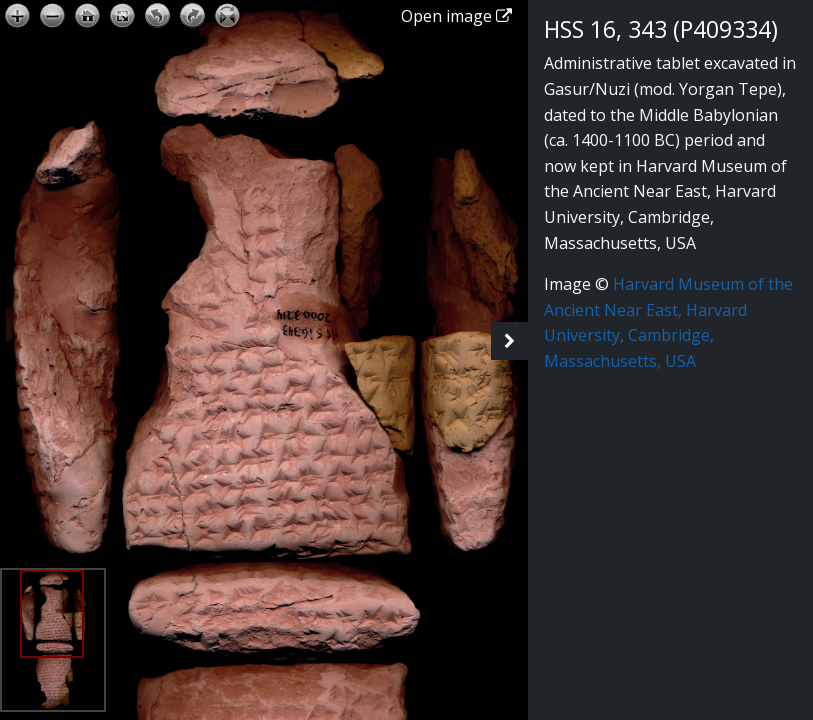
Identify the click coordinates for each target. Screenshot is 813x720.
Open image (456, 16)
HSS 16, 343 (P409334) (661, 29)
